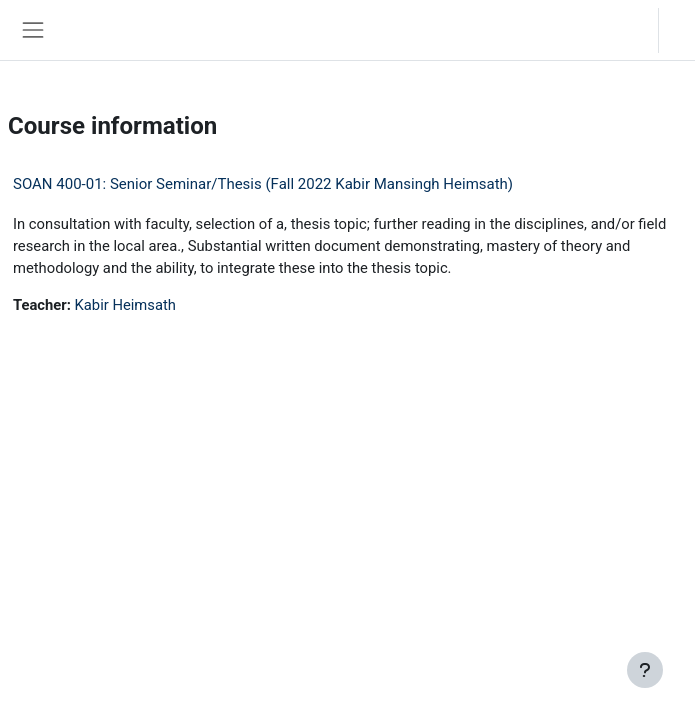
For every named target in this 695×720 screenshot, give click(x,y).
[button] (623, 30)
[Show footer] (645, 670)
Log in (682, 29)
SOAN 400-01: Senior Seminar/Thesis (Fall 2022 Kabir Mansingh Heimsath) (263, 184)
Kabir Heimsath (125, 305)
